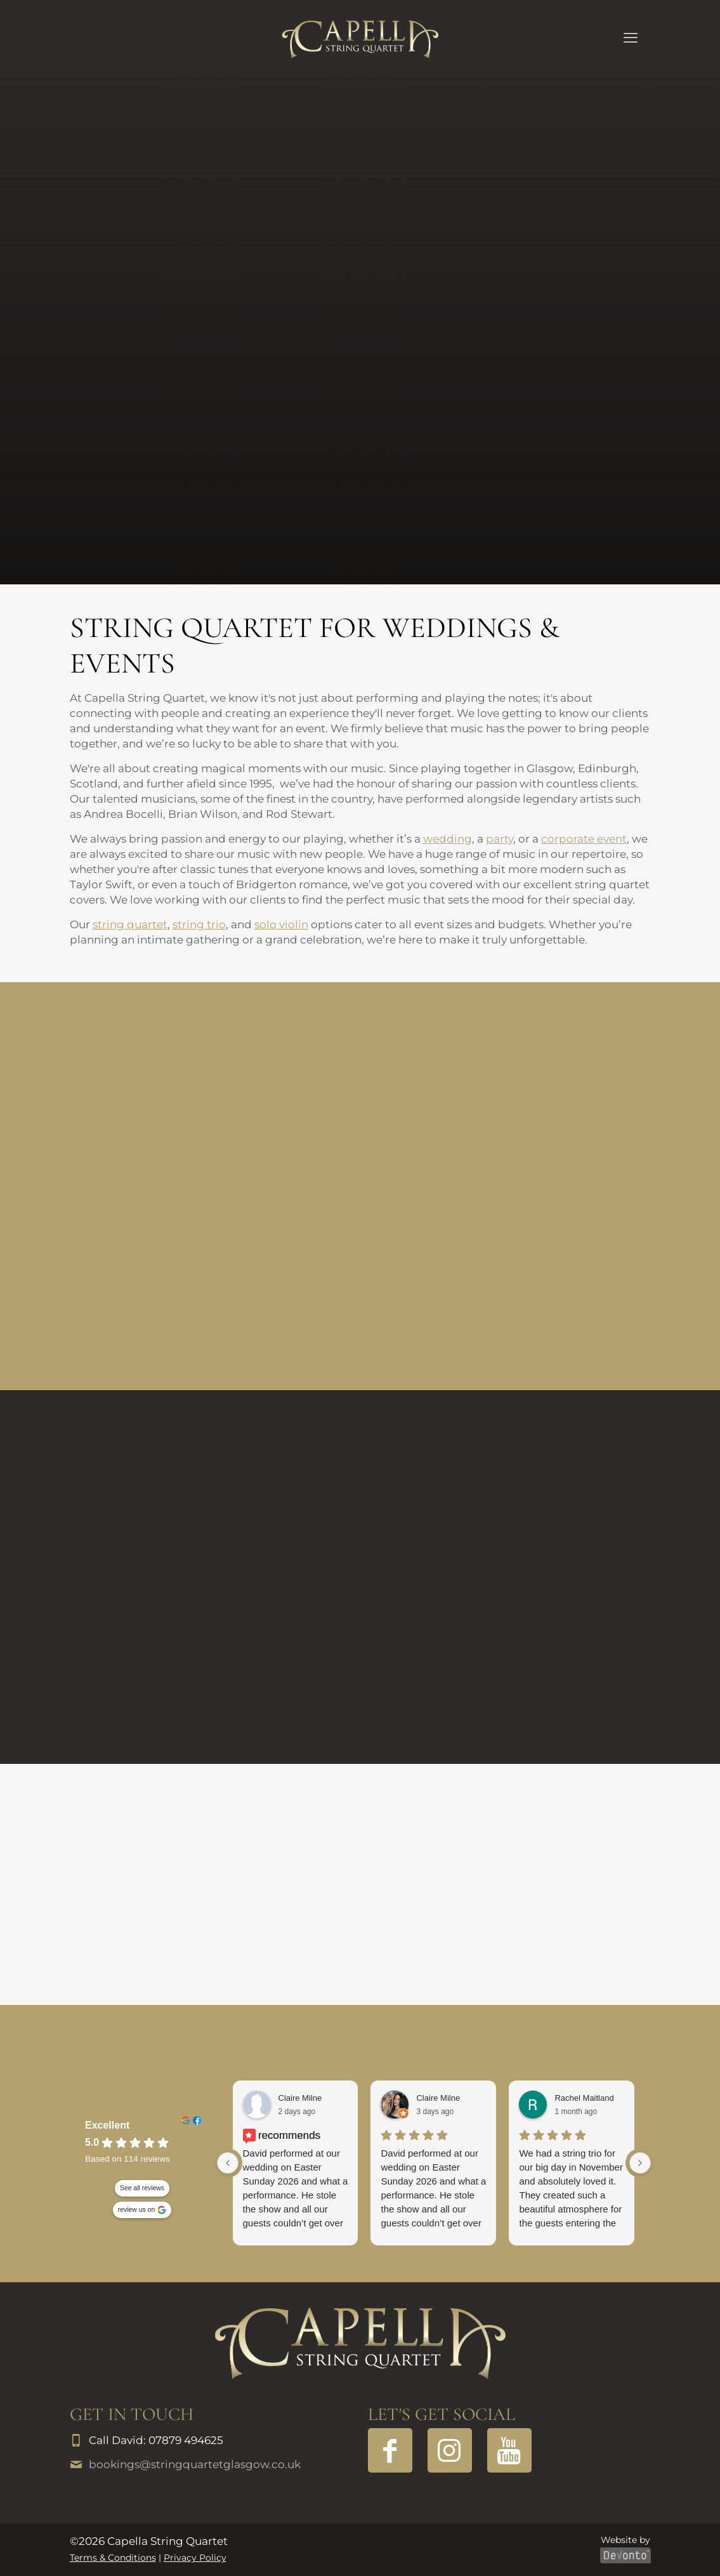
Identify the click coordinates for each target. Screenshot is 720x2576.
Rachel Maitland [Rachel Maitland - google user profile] (583, 2098)
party (499, 838)
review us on (135, 2209)
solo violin (281, 924)
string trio (199, 924)
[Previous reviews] (228, 2163)
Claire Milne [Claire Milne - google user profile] (438, 2098)
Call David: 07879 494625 (156, 2440)
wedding (447, 838)
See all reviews (142, 2188)
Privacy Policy (195, 2557)
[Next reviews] (640, 2163)
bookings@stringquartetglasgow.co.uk (195, 2464)
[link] (360, 2343)
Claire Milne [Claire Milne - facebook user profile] (300, 2098)
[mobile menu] (630, 38)
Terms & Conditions (113, 2557)
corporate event (584, 838)
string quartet (130, 924)
